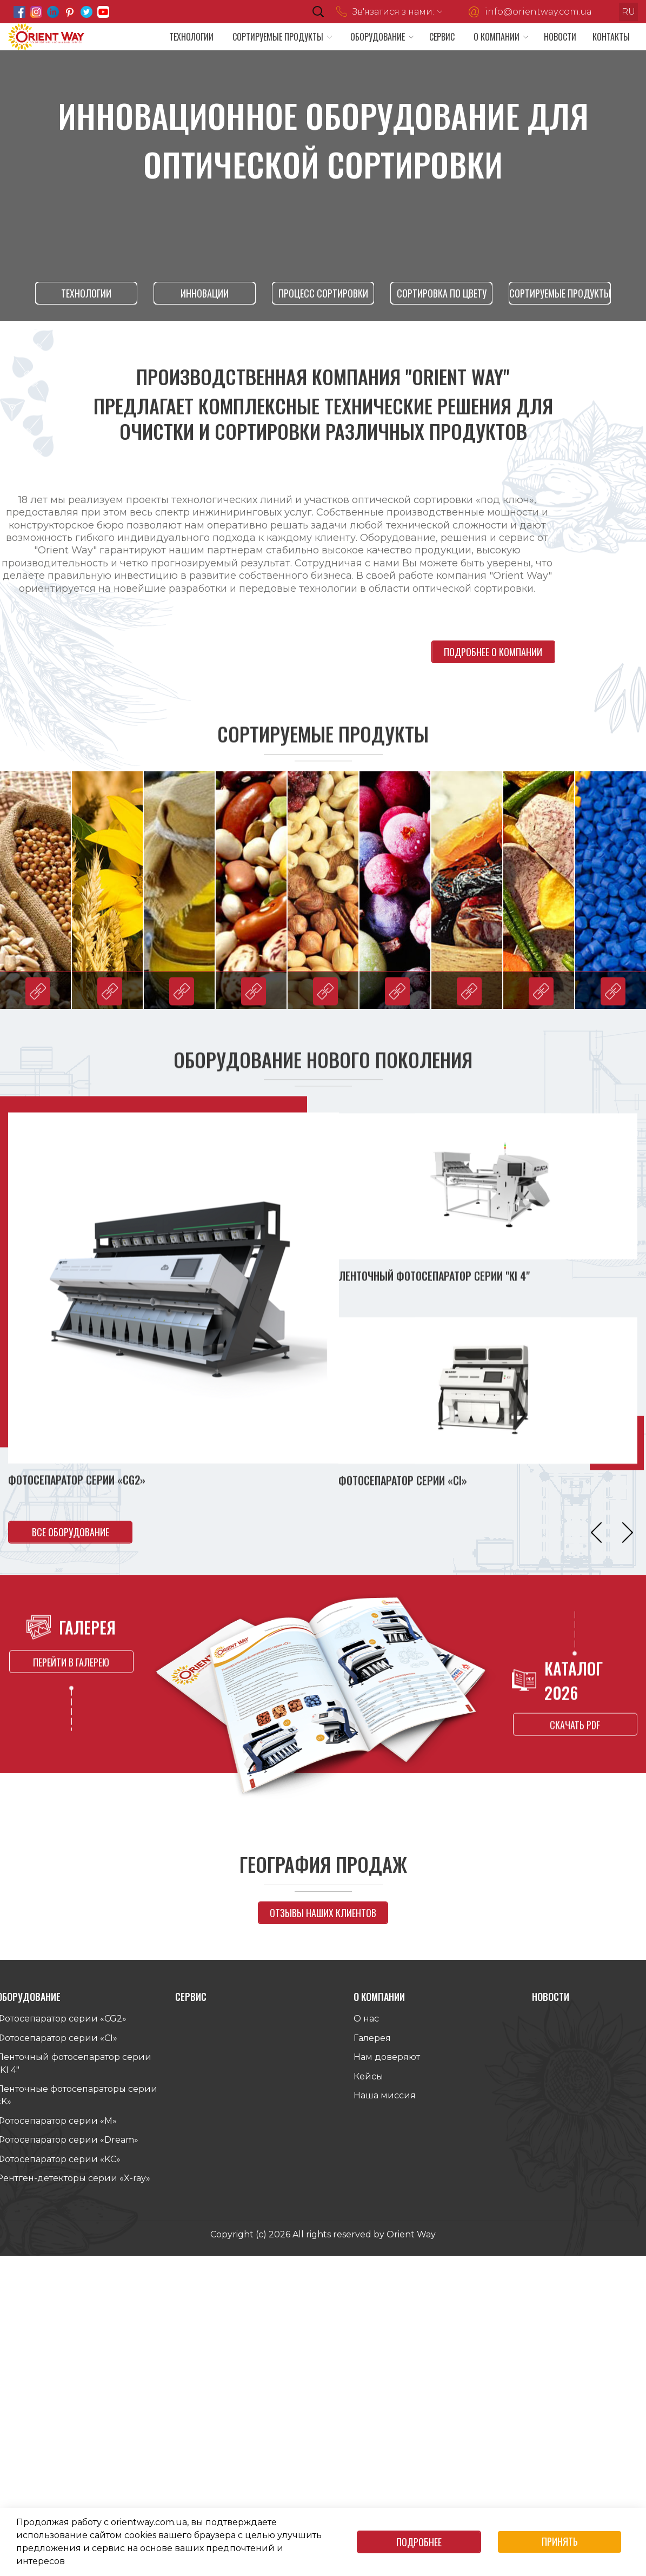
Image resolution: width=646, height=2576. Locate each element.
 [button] (627, 1536)
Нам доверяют (387, 2061)
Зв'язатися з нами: (393, 11)
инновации (205, 293)
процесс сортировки (323, 293)
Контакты (611, 36)
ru (628, 11)
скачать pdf (575, 1728)
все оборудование (70, 1536)
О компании (497, 36)
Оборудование (377, 36)
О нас (366, 2022)
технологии (86, 293)
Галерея (372, 2041)
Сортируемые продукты (277, 36)
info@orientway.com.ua (538, 11)
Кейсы (368, 2080)
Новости (560, 36)
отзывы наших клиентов (323, 1911)
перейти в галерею (71, 1654)
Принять (560, 2541)
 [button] (596, 1536)
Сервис (442, 36)
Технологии (191, 36)
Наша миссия (385, 2099)
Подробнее (419, 2542)
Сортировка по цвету (441, 293)
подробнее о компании (502, 650)
